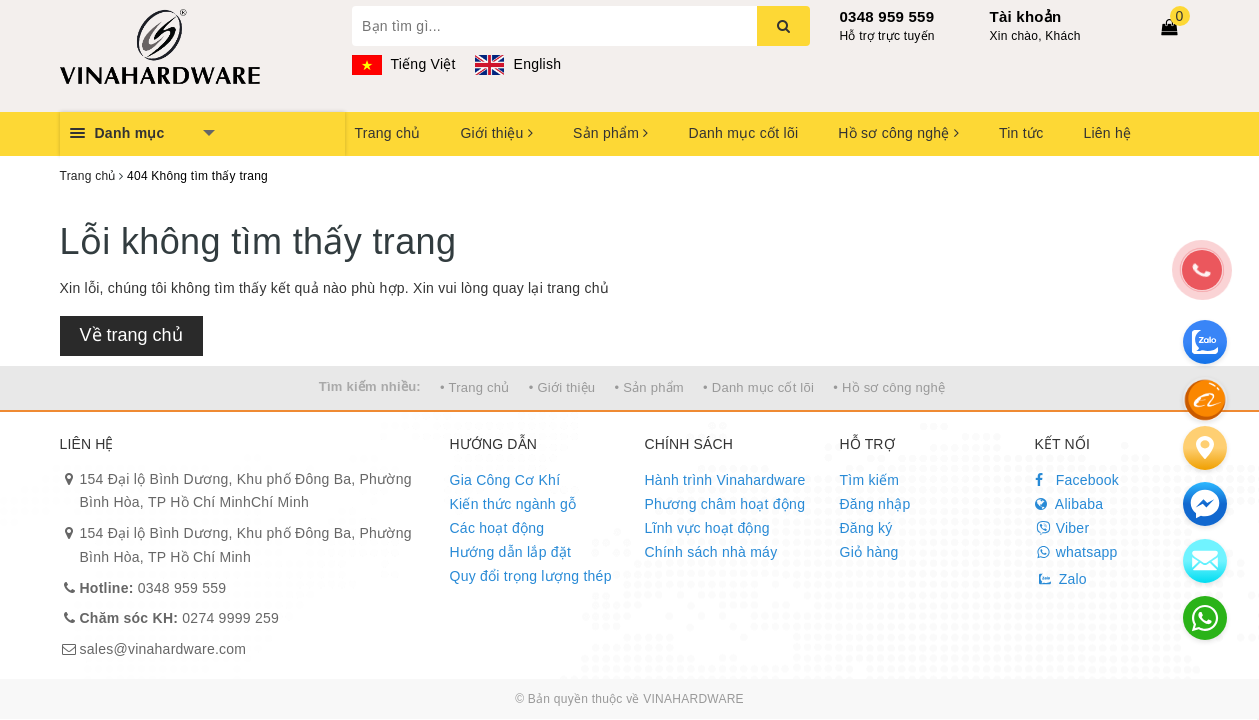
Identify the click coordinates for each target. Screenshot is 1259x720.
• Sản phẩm (648, 387)
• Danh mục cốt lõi (758, 387)
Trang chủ (388, 133)
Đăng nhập (875, 504)
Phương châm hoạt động (725, 504)
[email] (1205, 504)
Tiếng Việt (404, 64)
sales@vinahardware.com (163, 649)
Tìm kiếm (870, 480)
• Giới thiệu (562, 387)
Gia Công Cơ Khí (505, 480)
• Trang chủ (475, 387)
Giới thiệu (496, 133)
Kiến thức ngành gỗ (513, 504)
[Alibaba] (1205, 399)
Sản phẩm (611, 133)
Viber (1062, 528)
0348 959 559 (887, 16)
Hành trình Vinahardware (725, 480)
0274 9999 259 (180, 618)
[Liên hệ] (1205, 448)
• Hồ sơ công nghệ (889, 387)
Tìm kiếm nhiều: (370, 386)
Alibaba (1069, 504)
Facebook (1077, 480)
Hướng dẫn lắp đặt (511, 552)
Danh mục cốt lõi (744, 133)
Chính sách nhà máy (711, 552)
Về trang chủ (131, 335)
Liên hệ (1107, 133)
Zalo (1061, 579)
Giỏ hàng (869, 552)
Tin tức (1021, 133)
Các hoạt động (497, 528)
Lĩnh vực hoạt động (707, 528)
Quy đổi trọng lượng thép (531, 576)
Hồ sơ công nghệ (898, 133)
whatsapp (1076, 552)
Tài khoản (1026, 16)
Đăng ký (866, 528)
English (518, 64)
